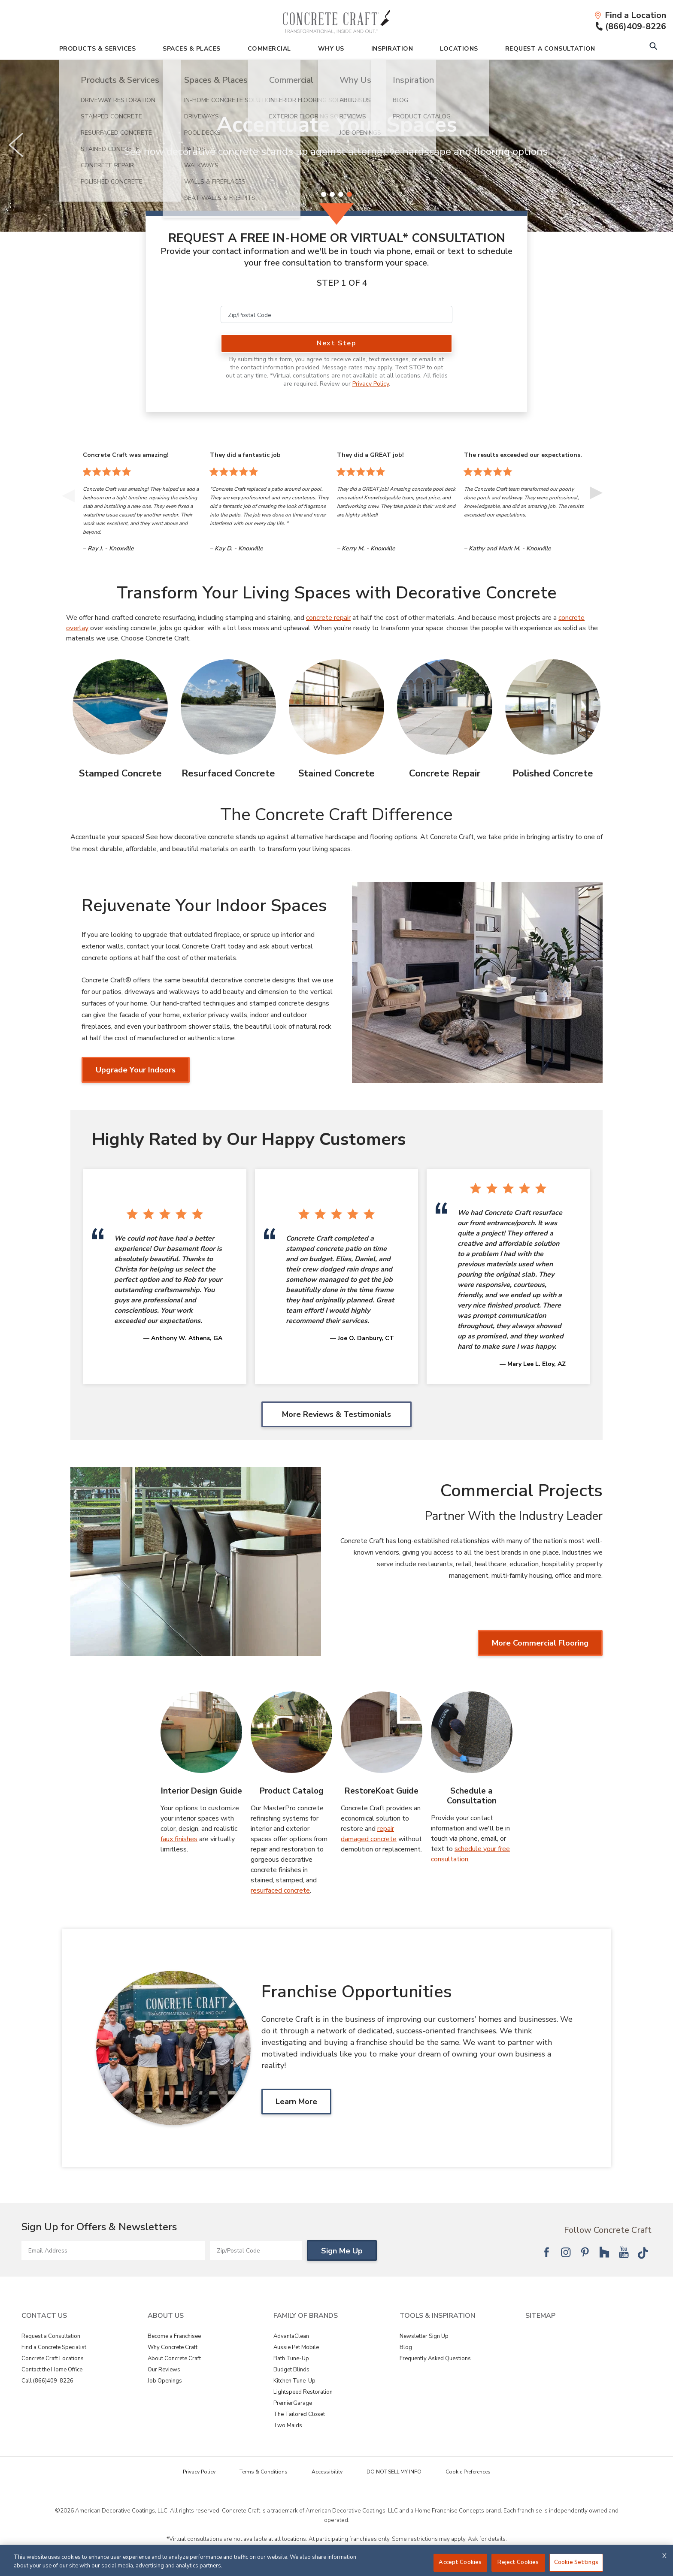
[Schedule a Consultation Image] (471, 1732)
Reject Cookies (518, 2562)
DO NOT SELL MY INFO (394, 2471)
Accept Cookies (460, 2562)
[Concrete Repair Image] (444, 707)
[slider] (336, 146)
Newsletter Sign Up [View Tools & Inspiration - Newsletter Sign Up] (424, 2336)
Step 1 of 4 (342, 283)
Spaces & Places (192, 49)
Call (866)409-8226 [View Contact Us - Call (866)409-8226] (47, 2381)
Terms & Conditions (263, 2471)
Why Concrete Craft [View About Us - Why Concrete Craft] (172, 2347)
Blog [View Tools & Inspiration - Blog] (406, 2347)
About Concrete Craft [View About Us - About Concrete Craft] (174, 2358)
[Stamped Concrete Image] (120, 707)
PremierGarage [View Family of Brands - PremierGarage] (292, 2403)
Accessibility (327, 2471)
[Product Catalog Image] (291, 1732)
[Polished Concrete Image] (552, 707)
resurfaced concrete (280, 1890)
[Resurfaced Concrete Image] (228, 707)
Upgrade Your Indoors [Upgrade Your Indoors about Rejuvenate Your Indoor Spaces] (136, 1070)
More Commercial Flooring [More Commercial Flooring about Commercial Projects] (540, 1643)
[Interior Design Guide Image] (201, 1732)
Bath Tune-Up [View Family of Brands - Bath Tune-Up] (291, 2358)
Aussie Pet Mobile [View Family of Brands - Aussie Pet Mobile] (296, 2347)
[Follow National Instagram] (565, 2252)
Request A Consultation (550, 49)
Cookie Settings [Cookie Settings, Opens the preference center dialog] (576, 2562)
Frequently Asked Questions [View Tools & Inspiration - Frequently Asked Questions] (435, 2358)
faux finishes (179, 1839)
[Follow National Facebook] (546, 2252)
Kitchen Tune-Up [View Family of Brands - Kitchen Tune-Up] (294, 2381)
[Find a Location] (630, 15)
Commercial (269, 49)
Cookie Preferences (468, 2471)
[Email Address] (113, 2250)
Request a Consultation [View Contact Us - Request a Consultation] (50, 2336)
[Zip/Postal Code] (336, 314)
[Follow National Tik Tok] (643, 2252)
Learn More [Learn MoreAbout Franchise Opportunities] (296, 2101)
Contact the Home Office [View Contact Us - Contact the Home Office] (51, 2370)
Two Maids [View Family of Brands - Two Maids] (287, 2425)
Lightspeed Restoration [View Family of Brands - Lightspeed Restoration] (303, 2392)
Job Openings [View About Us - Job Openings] (165, 2381)
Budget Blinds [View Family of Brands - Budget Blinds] (291, 2370)
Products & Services (97, 49)
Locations (459, 49)
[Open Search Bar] (653, 47)
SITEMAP (540, 2315)
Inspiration (392, 49)
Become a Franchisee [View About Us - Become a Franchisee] (174, 2336)
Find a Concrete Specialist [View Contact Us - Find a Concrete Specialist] (53, 2347)
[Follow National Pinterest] (585, 2252)
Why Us (331, 49)
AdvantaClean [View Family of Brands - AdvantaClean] (291, 2336)
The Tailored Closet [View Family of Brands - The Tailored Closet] (299, 2414)
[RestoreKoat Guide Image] (381, 1732)
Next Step (336, 343)
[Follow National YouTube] (623, 2252)
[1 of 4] (323, 194)
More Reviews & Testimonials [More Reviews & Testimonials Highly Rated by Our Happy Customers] (336, 1414)
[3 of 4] (340, 194)
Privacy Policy (370, 384)
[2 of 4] (332, 194)
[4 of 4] (349, 194)
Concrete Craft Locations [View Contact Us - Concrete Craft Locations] (52, 2358)
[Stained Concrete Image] (336, 707)
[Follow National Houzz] (604, 2252)
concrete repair (328, 617)
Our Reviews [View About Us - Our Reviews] (164, 2370)
